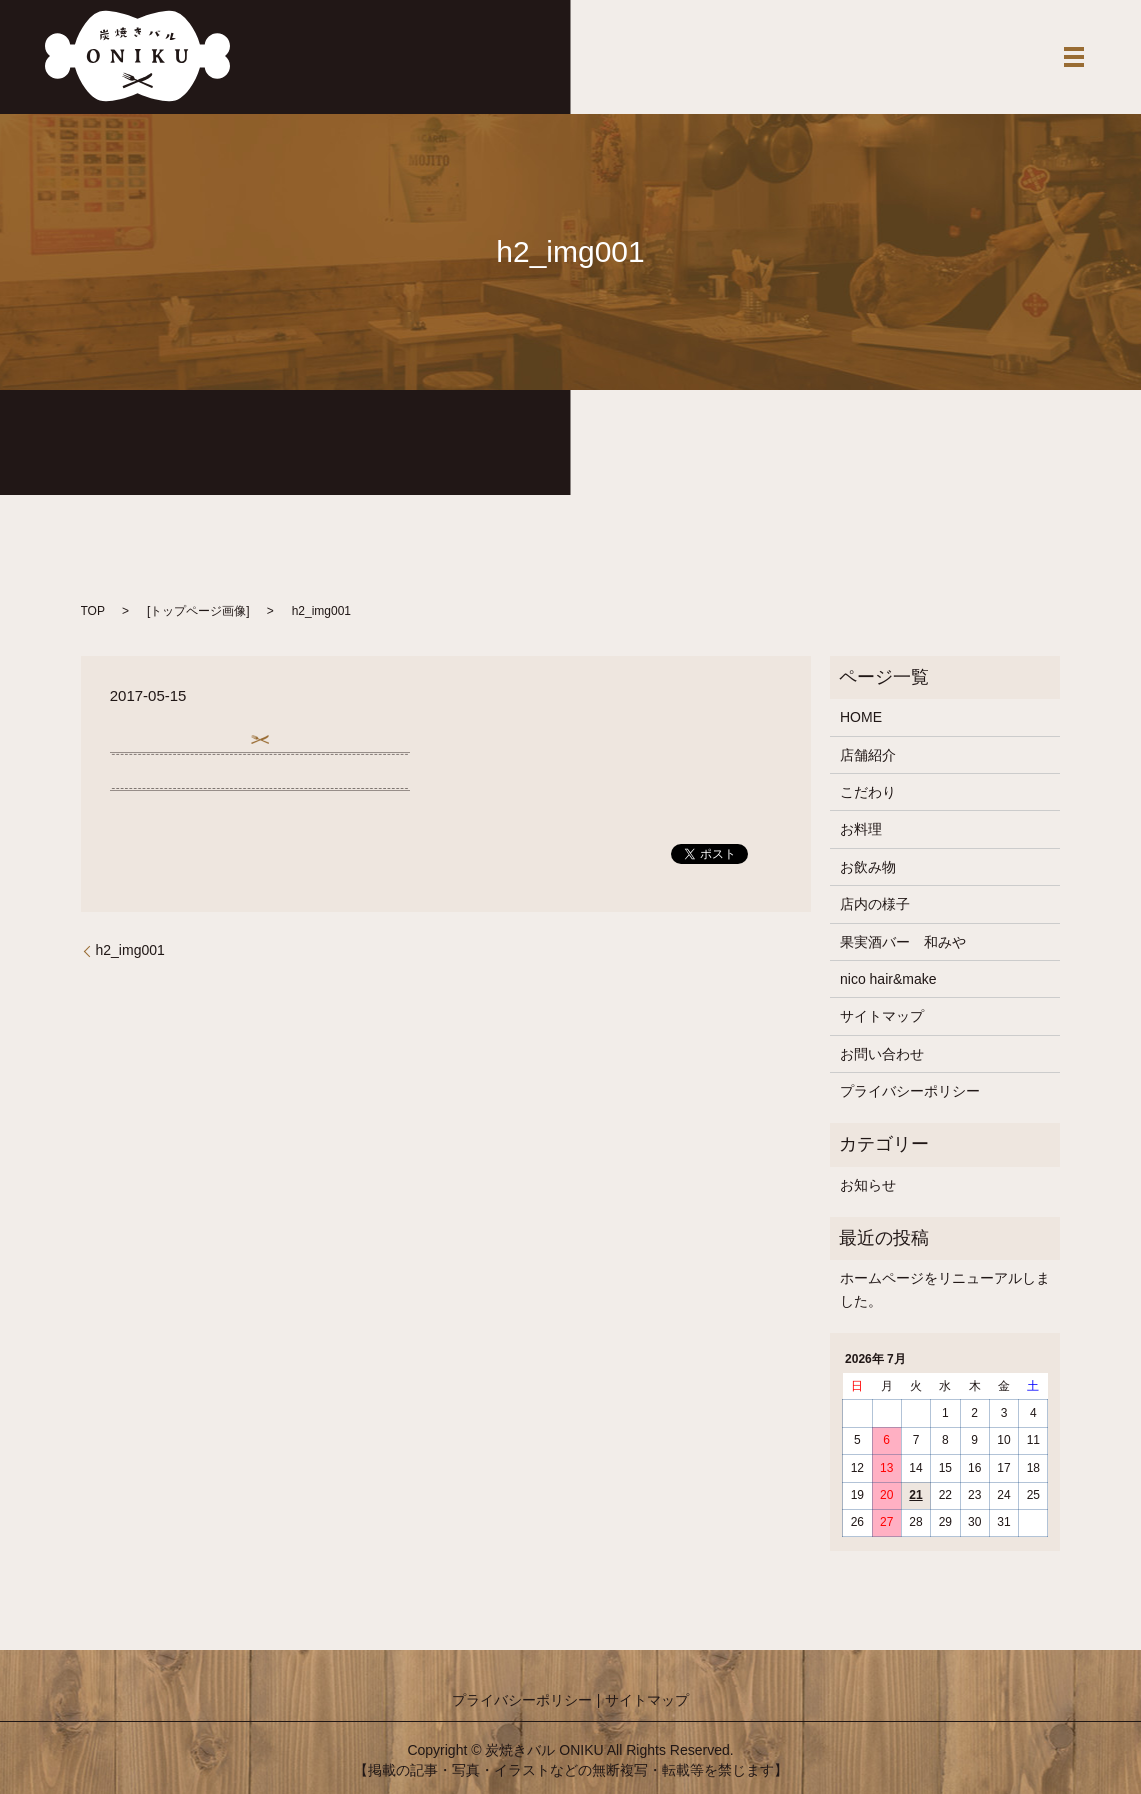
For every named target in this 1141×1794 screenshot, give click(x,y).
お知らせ (868, 1185)
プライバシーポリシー (910, 1091)
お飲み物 (868, 867)
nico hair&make (888, 979)
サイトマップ (882, 1016)
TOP (93, 611)
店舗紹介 (868, 755)
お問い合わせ (882, 1054)
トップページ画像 (198, 611)
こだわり (868, 792)
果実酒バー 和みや (903, 942)
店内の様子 (875, 904)
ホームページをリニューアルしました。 (945, 1289)
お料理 (861, 829)
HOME (861, 717)
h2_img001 (130, 950)
